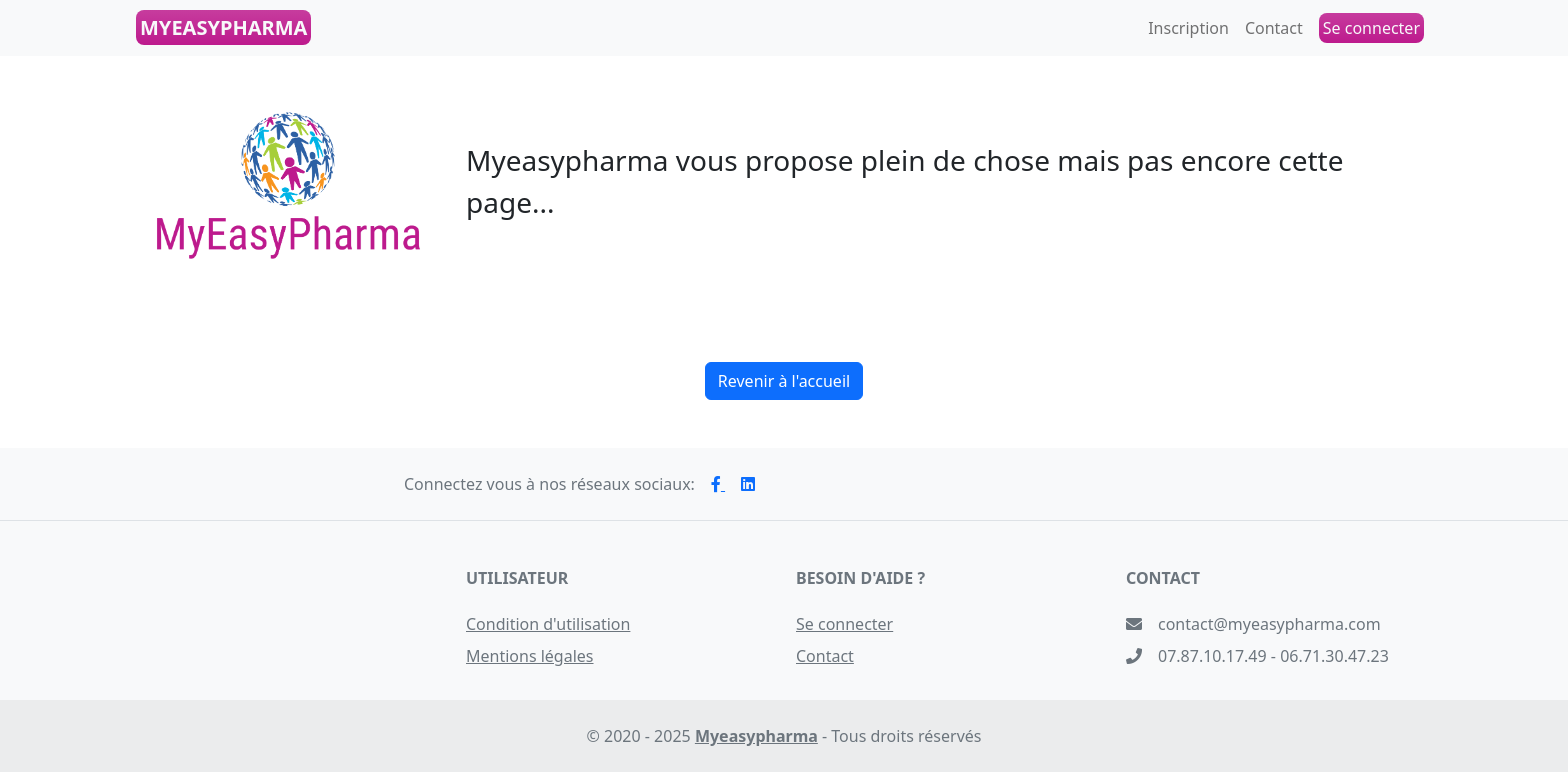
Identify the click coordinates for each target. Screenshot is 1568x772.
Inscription (1188, 28)
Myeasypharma (756, 736)
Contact (1274, 28)
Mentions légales (530, 656)
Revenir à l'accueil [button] (784, 381)
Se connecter (844, 624)
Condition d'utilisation (548, 624)
